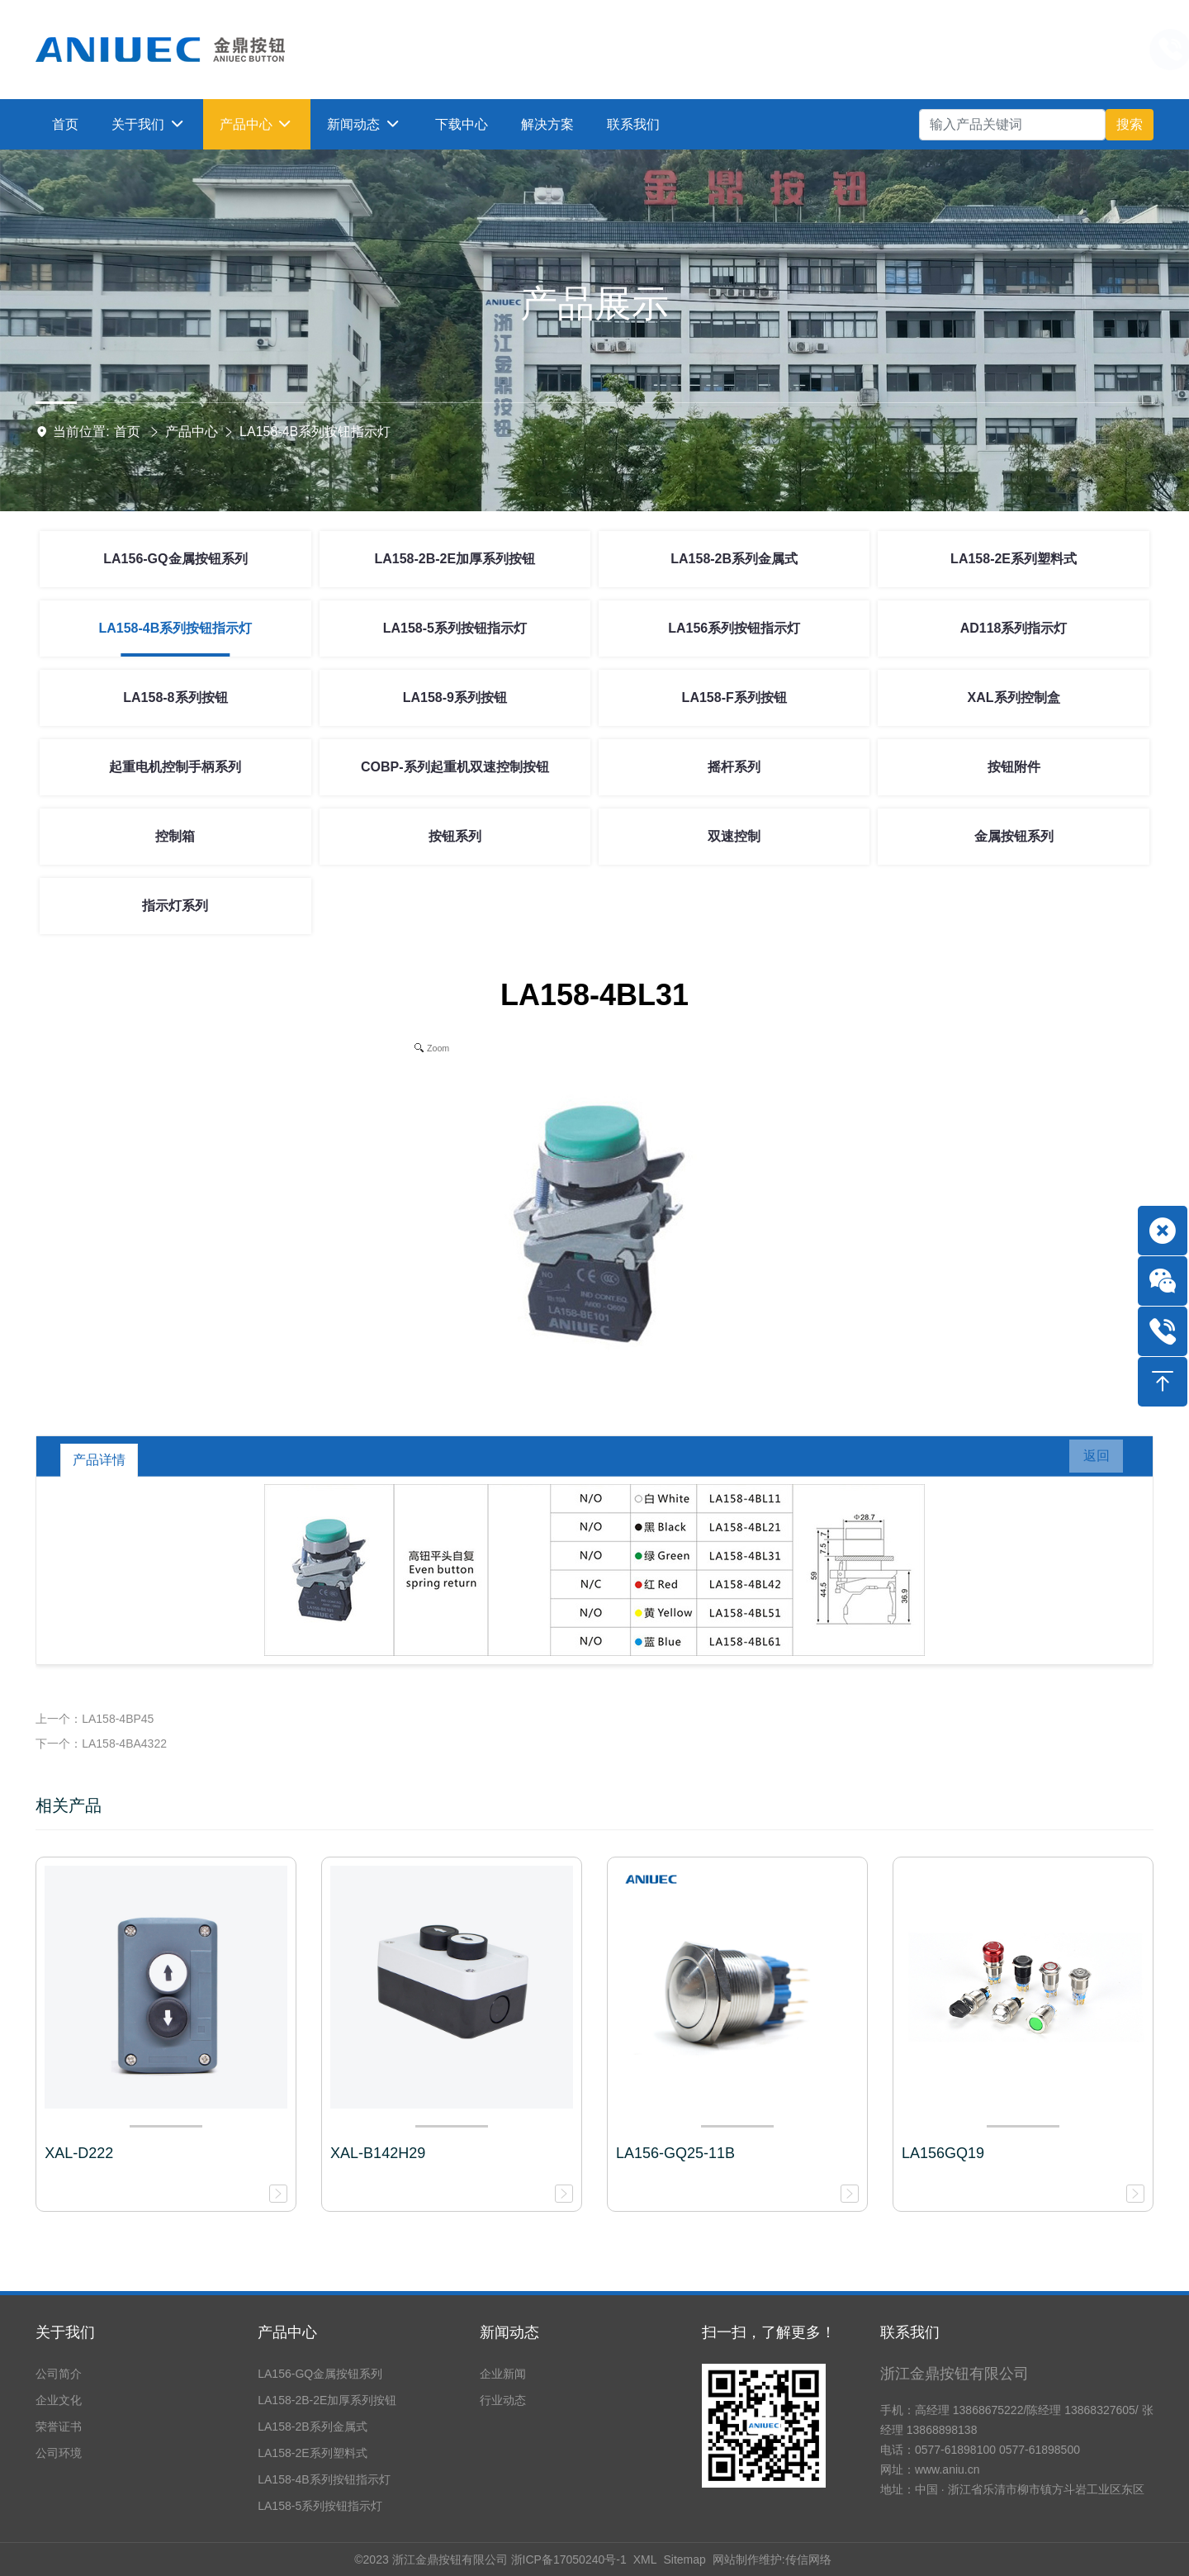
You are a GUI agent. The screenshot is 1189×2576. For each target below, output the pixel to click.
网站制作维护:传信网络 (772, 2559)
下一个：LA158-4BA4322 (101, 1743)
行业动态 (503, 2400)
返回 (1088, 1460)
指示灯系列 (175, 906)
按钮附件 (1014, 767)
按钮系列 (455, 836)
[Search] (1012, 124)
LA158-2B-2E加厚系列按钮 (454, 559)
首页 (127, 432)
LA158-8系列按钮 (175, 697)
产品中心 (191, 432)
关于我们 (65, 2332)
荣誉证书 (59, 2426)
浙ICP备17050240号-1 (569, 2559)
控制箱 (175, 836)
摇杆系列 (734, 767)
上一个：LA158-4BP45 (95, 1718)
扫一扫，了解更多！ (769, 2332)
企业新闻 (503, 2373)
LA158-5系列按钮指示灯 (455, 628)
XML (645, 2559)
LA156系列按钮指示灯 (734, 628)
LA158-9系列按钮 (455, 697)
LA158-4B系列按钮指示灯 (315, 432)
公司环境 (59, 2453)
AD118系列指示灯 (1014, 628)
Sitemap (684, 2559)
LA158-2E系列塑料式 (1013, 559)
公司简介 (59, 2373)
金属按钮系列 (1014, 836)
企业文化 (59, 2400)
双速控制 (734, 836)
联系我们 (910, 2332)
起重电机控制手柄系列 (175, 767)
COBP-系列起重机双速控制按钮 (455, 767)
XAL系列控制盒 (1014, 697)
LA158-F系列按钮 (734, 697)
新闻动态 (509, 2332)
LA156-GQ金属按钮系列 (175, 559)
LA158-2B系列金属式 (734, 559)
